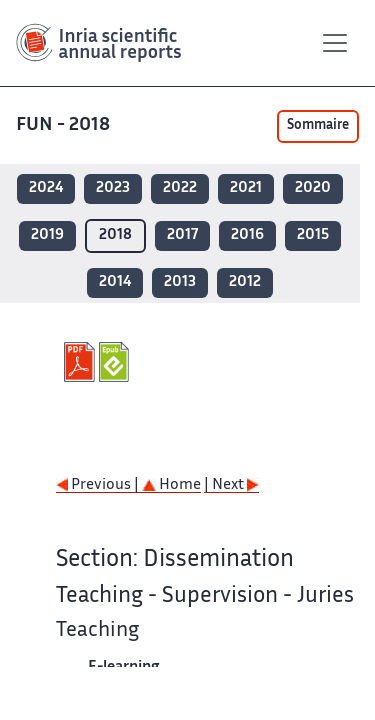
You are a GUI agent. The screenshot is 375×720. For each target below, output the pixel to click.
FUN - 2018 (65, 125)
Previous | (99, 485)
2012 (245, 282)
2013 (180, 282)
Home (171, 485)
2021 (246, 188)
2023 (113, 188)
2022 (180, 188)
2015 (313, 235)
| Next (231, 485)
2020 (313, 188)
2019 (47, 235)
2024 (46, 188)
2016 (247, 235)
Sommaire (318, 126)
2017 (182, 235)
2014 (115, 282)
